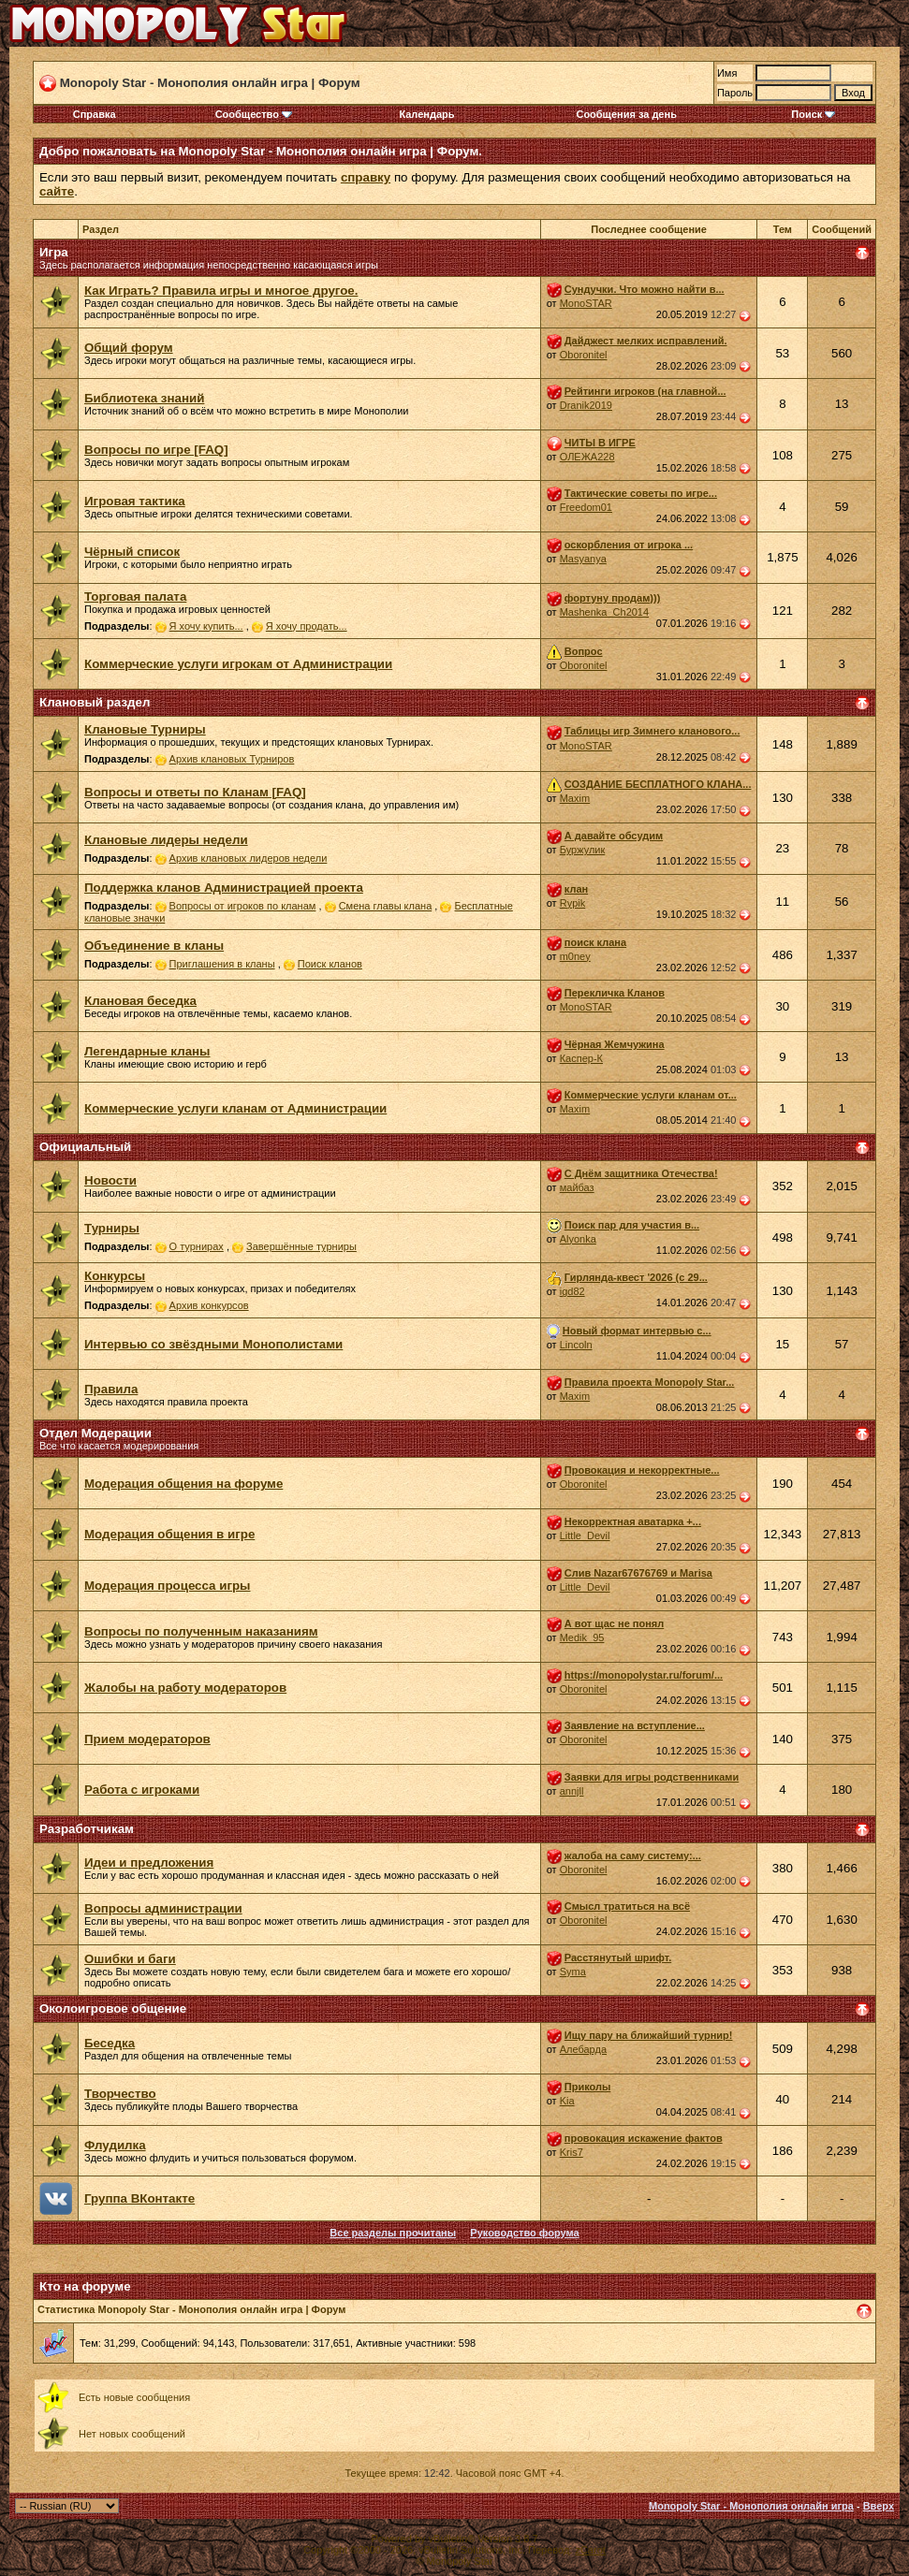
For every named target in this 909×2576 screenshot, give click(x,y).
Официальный (85, 1147)
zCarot (590, 2549)
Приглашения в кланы (222, 963)
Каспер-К (581, 1058)
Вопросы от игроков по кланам (242, 905)
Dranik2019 (586, 405)
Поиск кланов (330, 963)
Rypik (573, 903)
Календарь (426, 114)
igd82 (572, 1291)
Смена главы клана (386, 905)
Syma (573, 1971)
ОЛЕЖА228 (587, 456)
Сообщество (253, 114)
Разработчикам (86, 1829)
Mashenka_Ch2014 (604, 612)
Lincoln (576, 1344)
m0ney (575, 956)
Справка (94, 114)
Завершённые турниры (301, 1246)
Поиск (813, 114)
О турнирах (196, 1246)
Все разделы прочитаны (393, 2232)
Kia (567, 2100)
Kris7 (571, 2152)
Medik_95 (582, 1637)
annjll (572, 1791)
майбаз (577, 1187)
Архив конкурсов (209, 1305)
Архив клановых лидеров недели (248, 858)
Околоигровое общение (112, 2008)
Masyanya (583, 558)
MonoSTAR (586, 303)
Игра (53, 252)
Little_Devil (585, 1535)
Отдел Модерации (95, 1433)
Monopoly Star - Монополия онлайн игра (751, 2505)
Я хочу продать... (306, 626)
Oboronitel (584, 354)
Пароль (735, 92)
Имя (727, 73)
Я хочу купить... (206, 626)
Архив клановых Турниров (232, 758)
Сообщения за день (626, 114)
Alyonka (578, 1238)
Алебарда (583, 2049)
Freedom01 (586, 507)
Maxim (575, 798)
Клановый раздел (94, 702)
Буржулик (583, 849)
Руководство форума (524, 2232)
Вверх (878, 2505)
